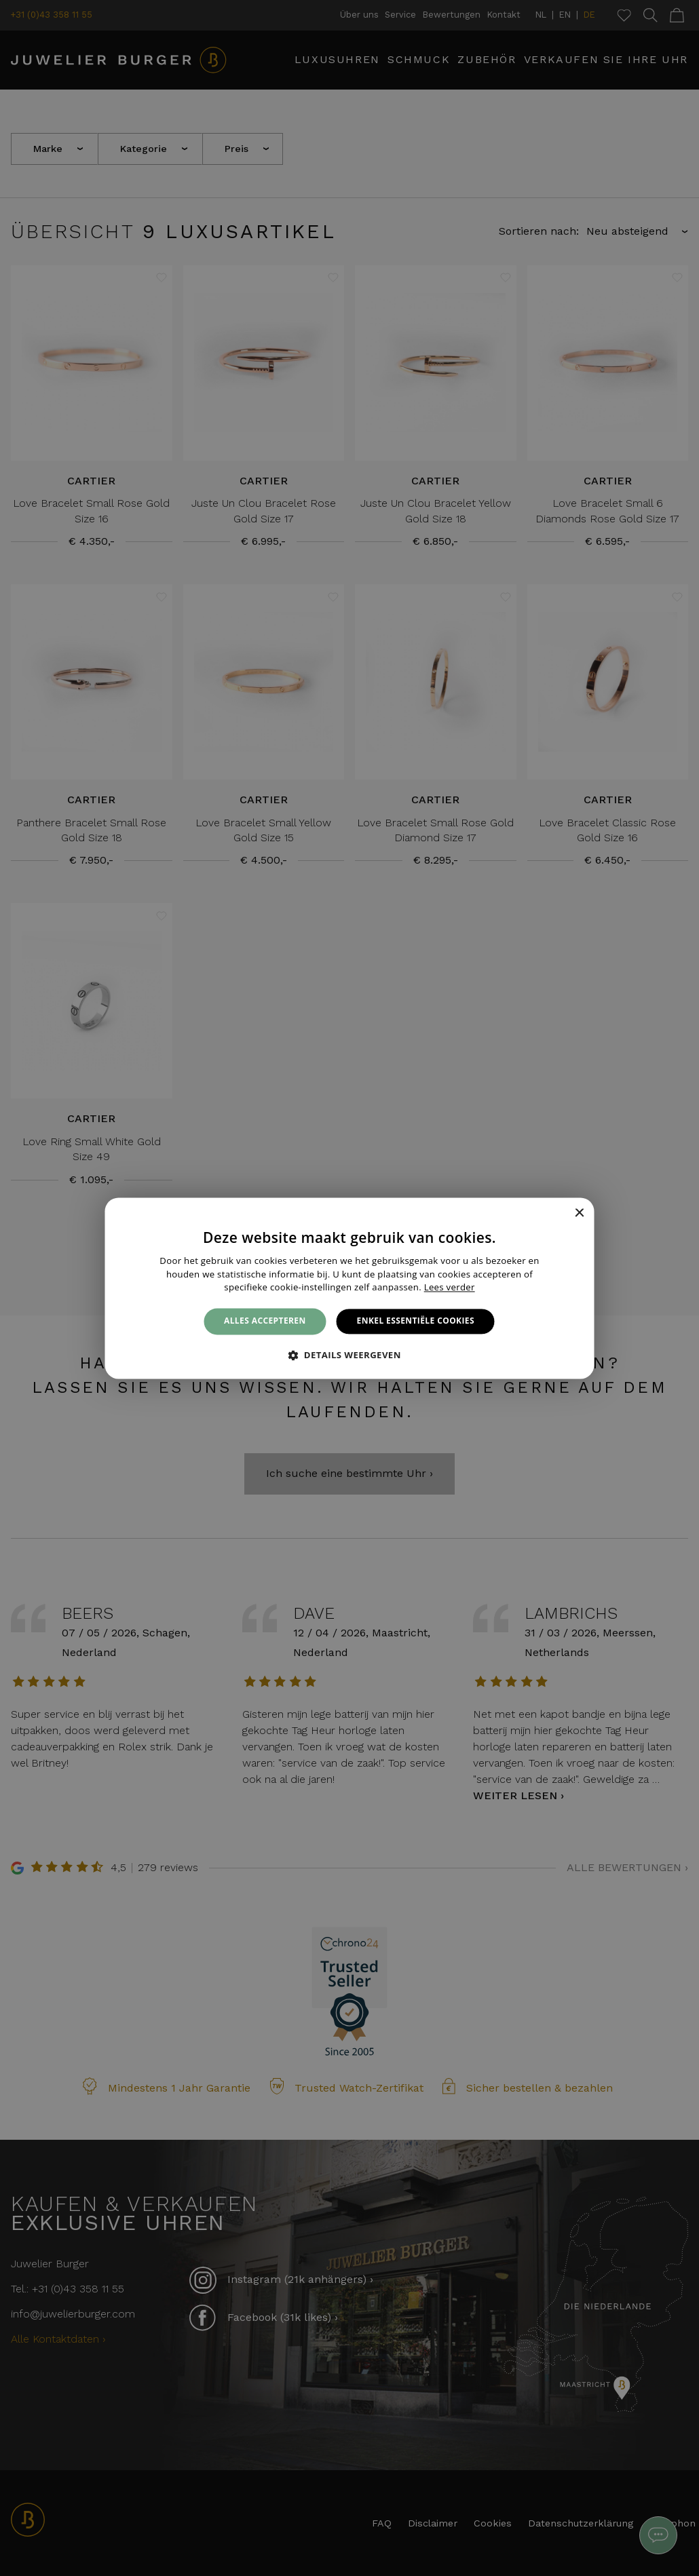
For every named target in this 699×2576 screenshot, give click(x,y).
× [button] (579, 1213)
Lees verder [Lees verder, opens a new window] (449, 1288)
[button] (349, 1355)
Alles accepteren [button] (265, 1321)
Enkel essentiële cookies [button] (415, 1321)
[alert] (349, 1288)
